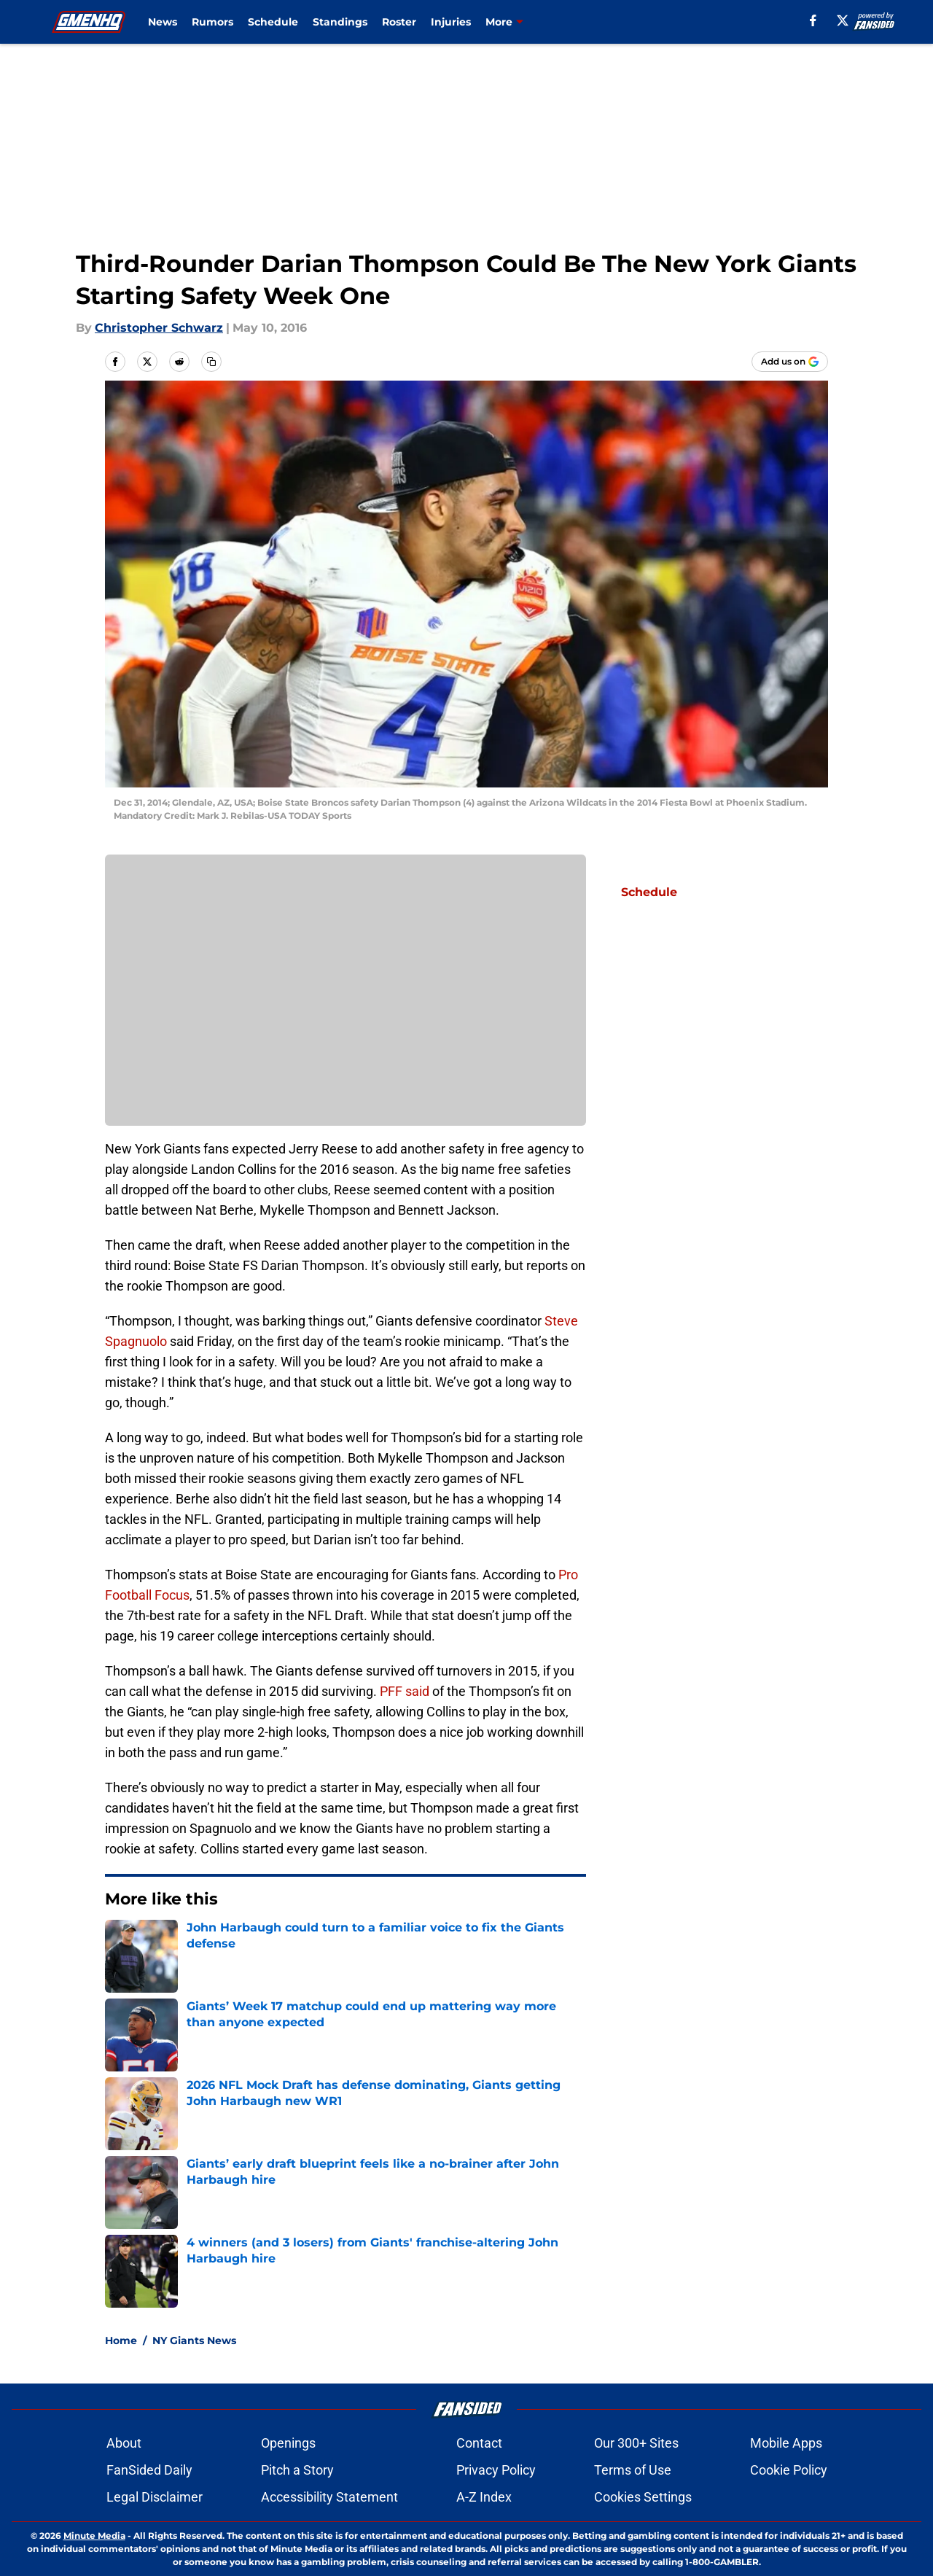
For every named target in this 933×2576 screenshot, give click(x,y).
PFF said (404, 1691)
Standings (340, 21)
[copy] (211, 361)
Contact (479, 2443)
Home (121, 2340)
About (123, 2443)
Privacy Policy (496, 2470)
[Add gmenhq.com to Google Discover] (790, 361)
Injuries (451, 21)
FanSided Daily (149, 2470)
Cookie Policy (788, 2470)
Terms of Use (632, 2470)
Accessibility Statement (329, 2497)
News (162, 21)
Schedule (273, 21)
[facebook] (813, 20)
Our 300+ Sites (636, 2443)
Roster (399, 21)
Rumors (212, 21)
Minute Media (94, 2535)
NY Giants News (194, 2340)
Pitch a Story (297, 2470)
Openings (288, 2443)
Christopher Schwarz (159, 328)
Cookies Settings (643, 2497)
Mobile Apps (786, 2443)
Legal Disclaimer (154, 2497)
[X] (842, 20)
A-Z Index (484, 2497)
